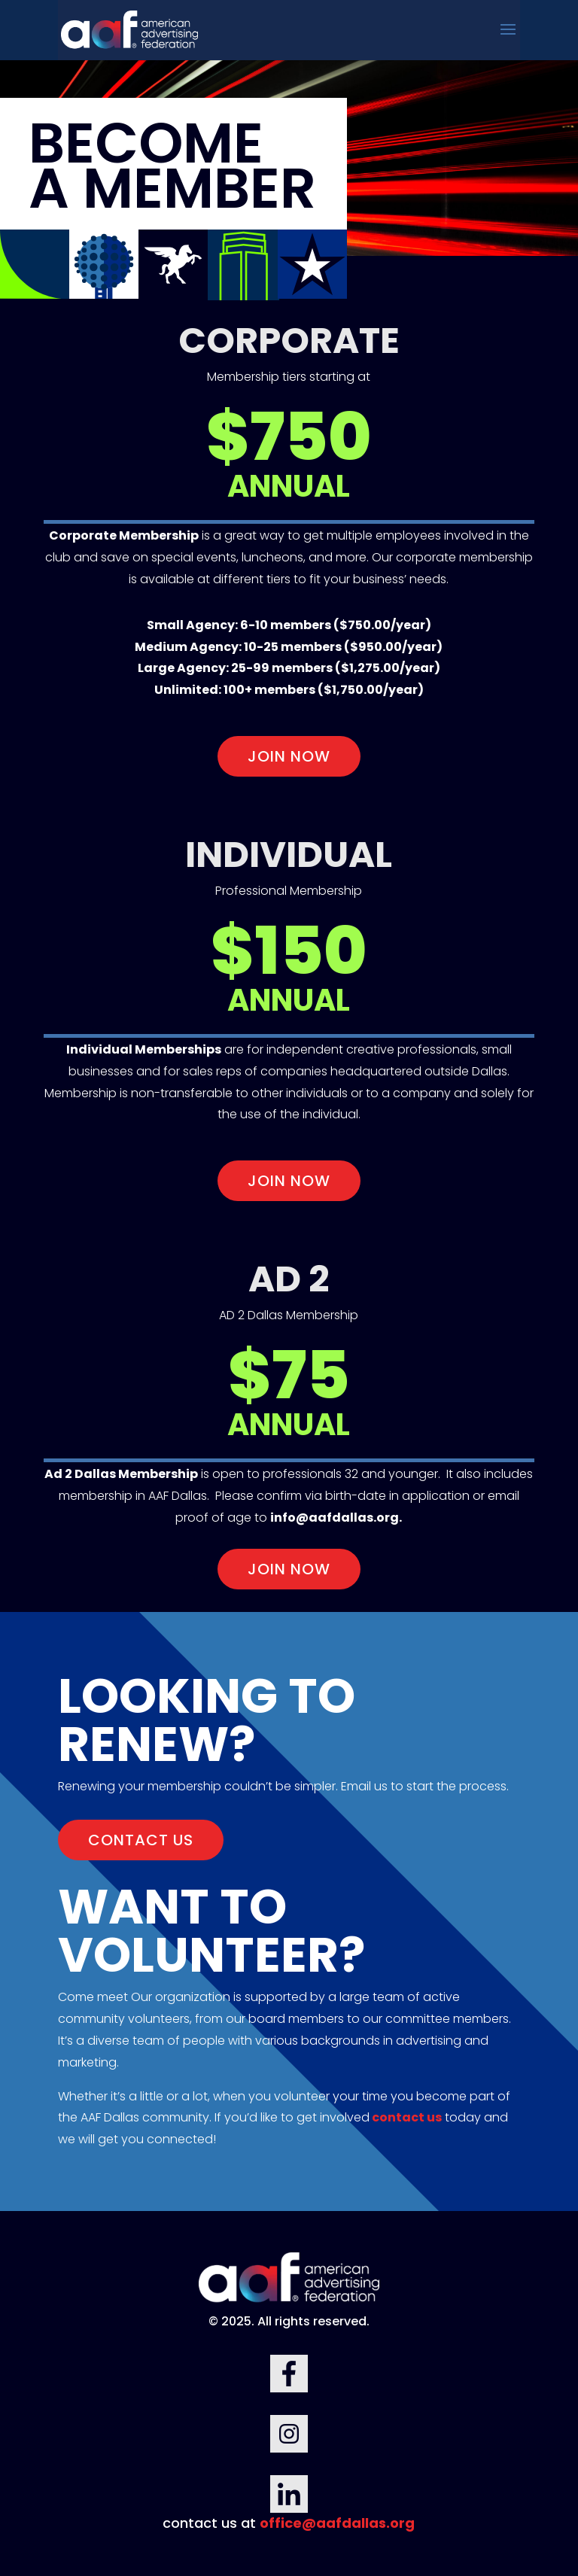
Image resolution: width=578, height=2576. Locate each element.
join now (289, 756)
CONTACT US (140, 1840)
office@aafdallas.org (337, 2523)
